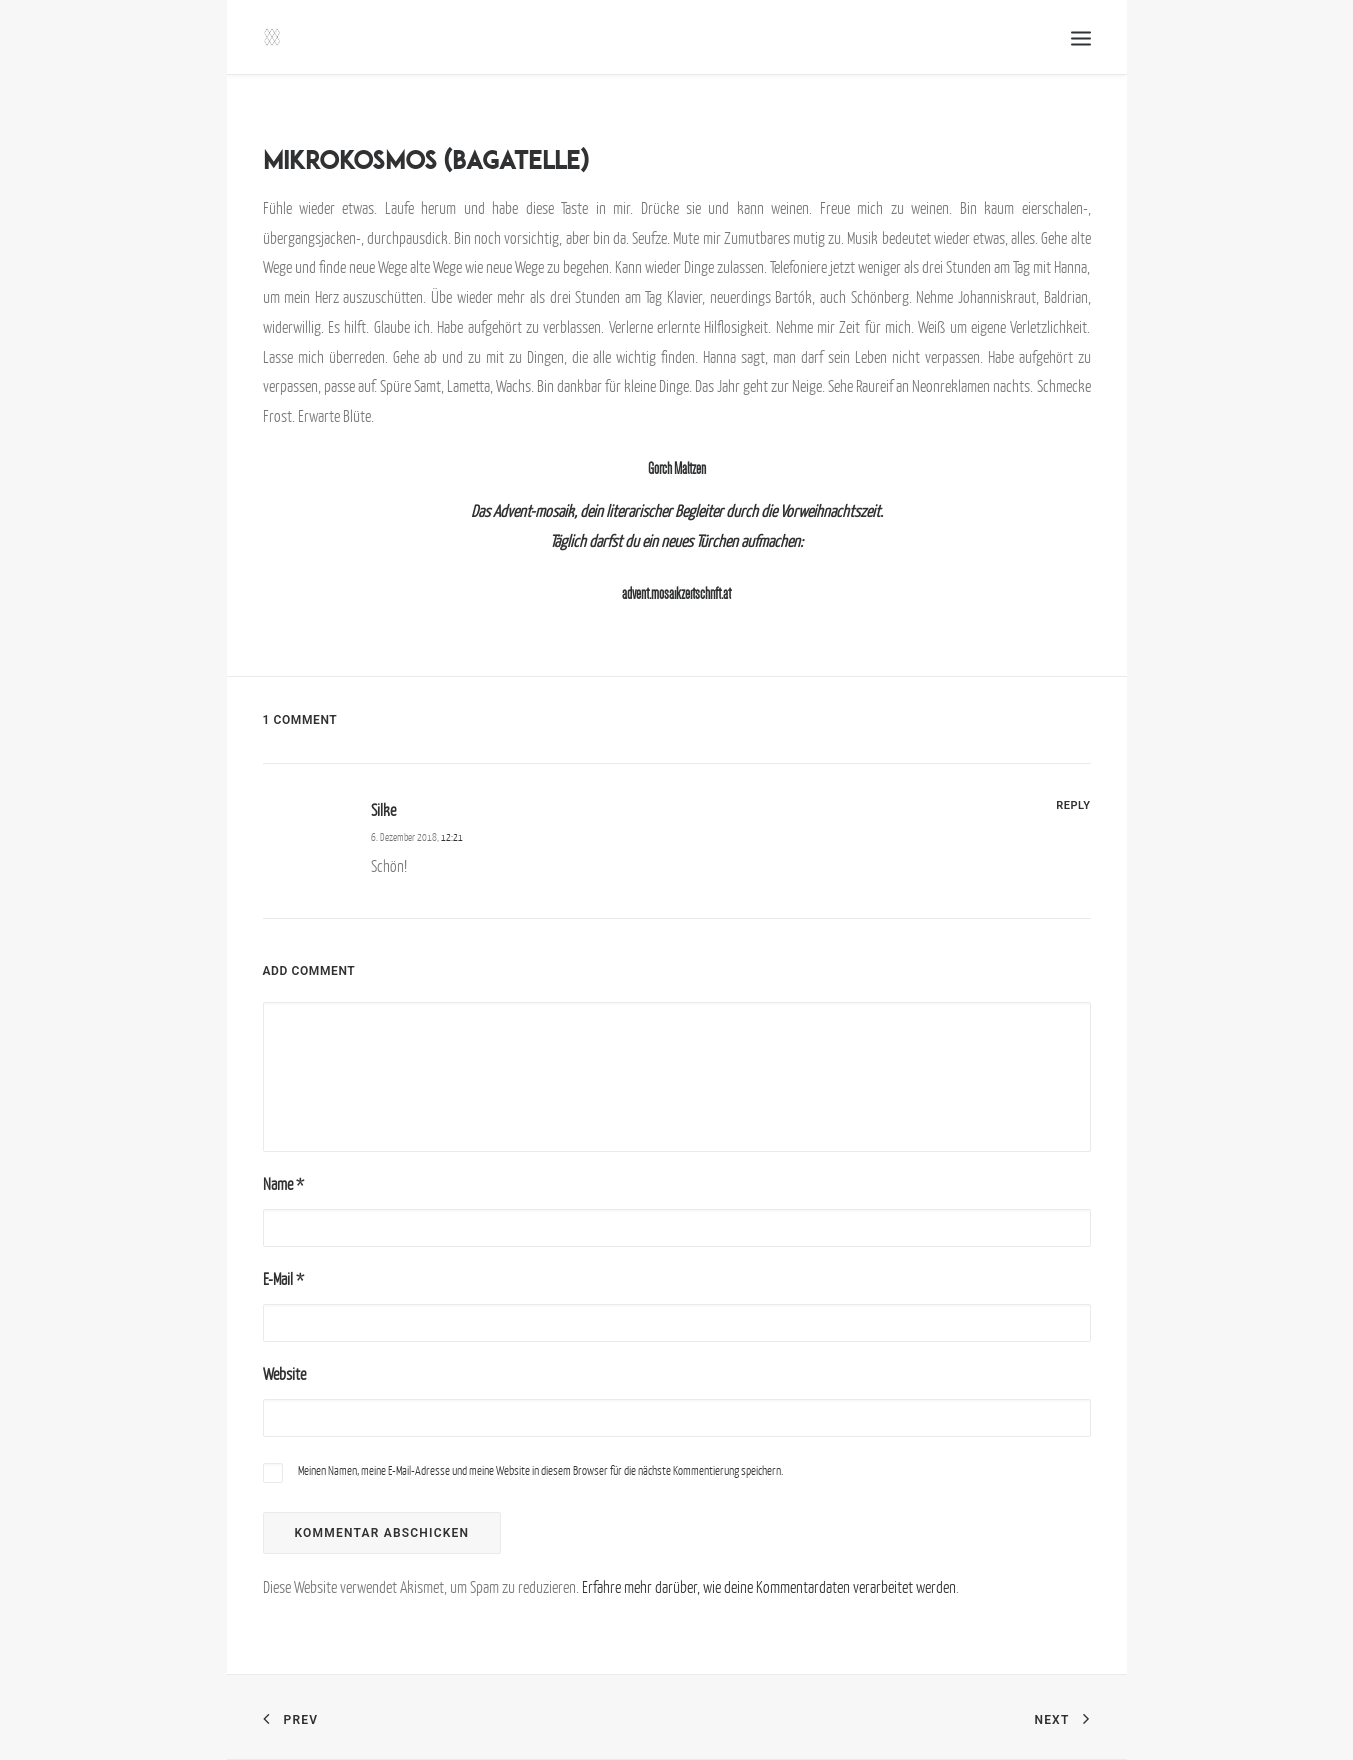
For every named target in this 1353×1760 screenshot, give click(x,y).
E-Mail (283, 1279)
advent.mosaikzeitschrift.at (676, 593)
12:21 (452, 836)
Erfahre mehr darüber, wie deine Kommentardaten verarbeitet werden (769, 1587)
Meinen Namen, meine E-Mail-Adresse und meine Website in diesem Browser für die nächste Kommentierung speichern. (540, 1470)
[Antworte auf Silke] (1073, 804)
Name (283, 1184)
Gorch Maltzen (677, 468)
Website (284, 1374)
